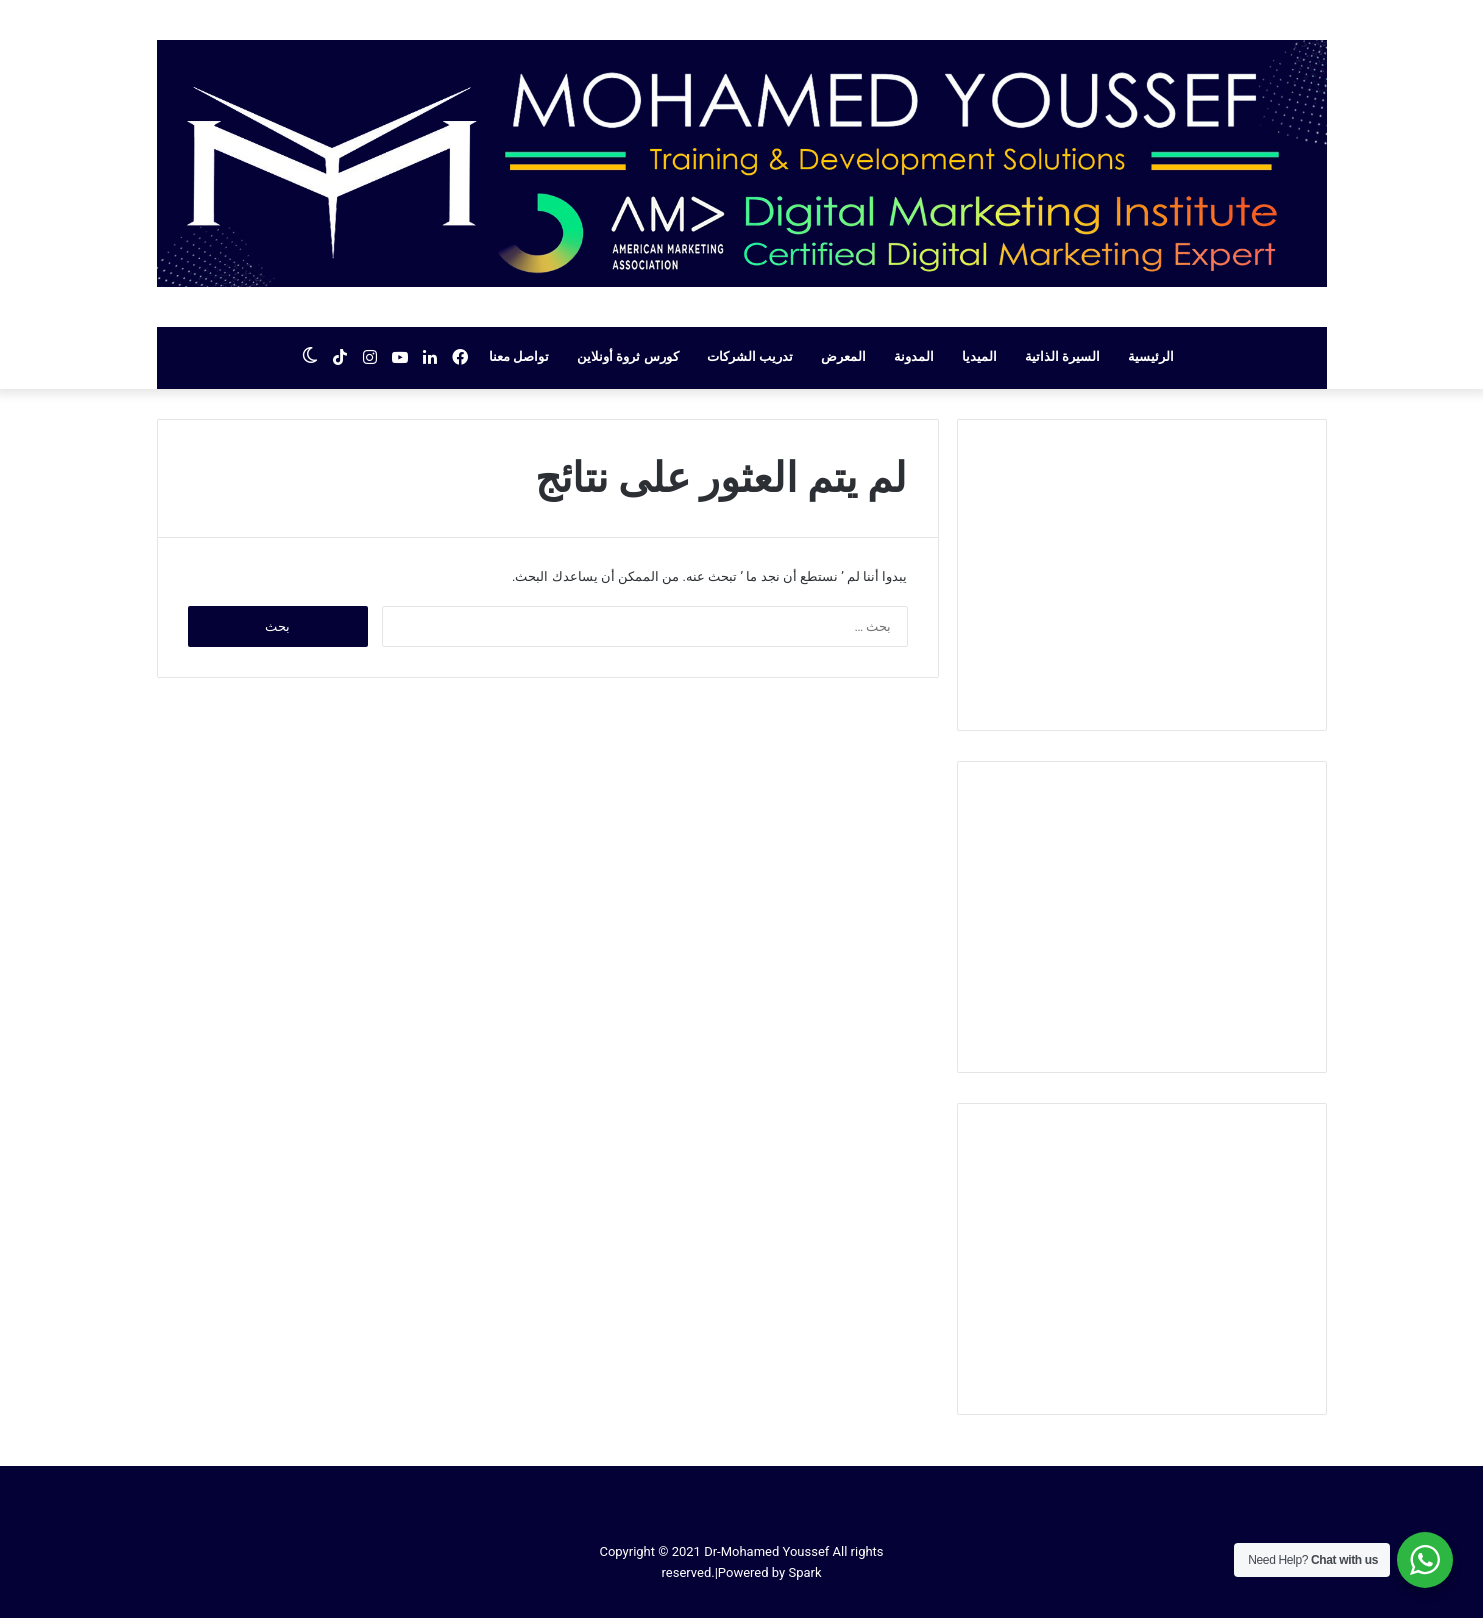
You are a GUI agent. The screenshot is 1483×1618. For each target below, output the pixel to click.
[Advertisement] (1142, 575)
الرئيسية (1151, 356)
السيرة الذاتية (1062, 356)
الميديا (979, 356)
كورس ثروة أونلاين (627, 356)
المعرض (843, 356)
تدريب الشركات (750, 356)
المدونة (914, 356)
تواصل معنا (519, 356)
